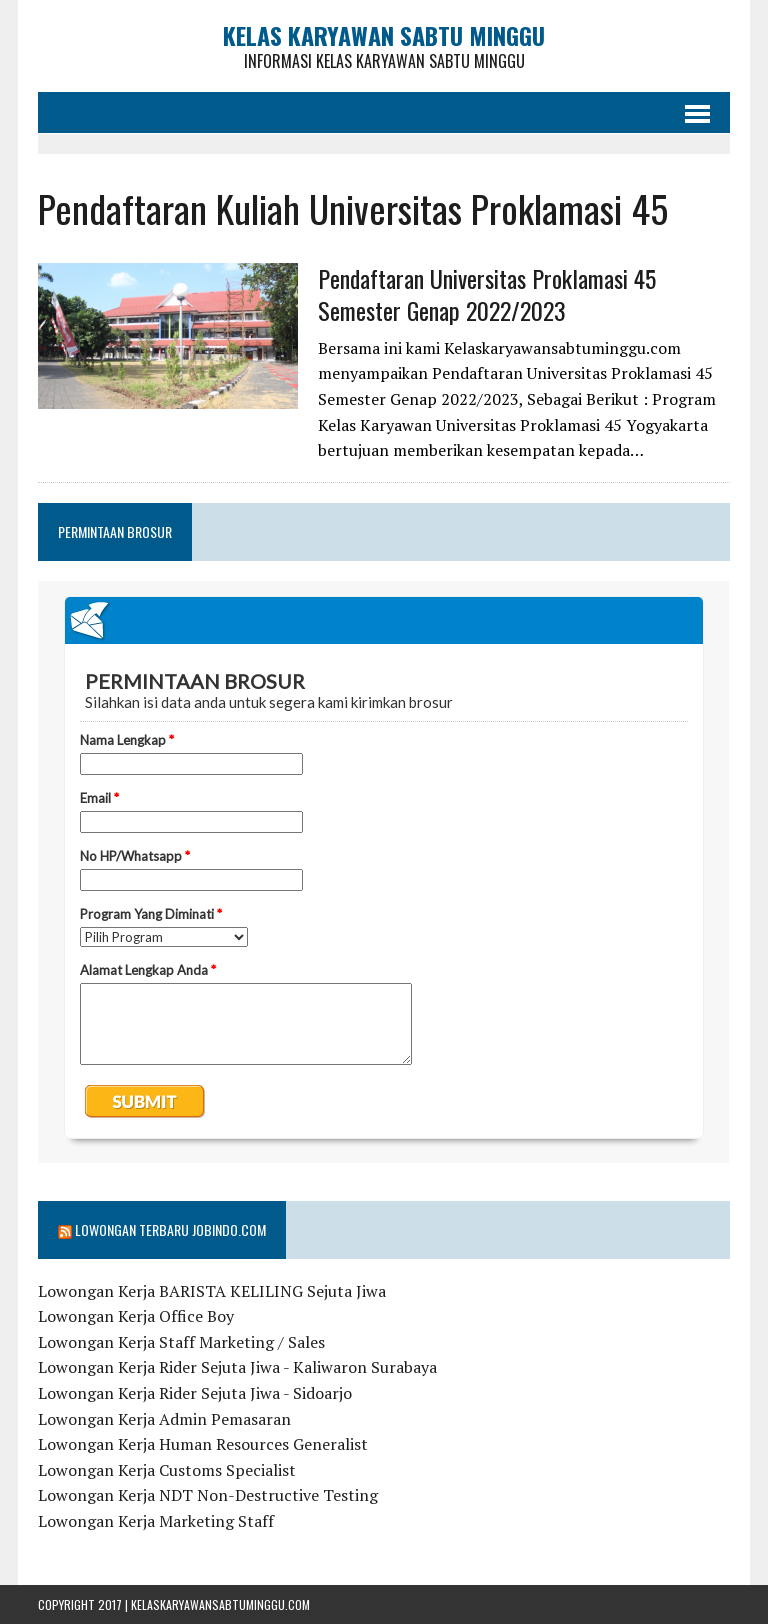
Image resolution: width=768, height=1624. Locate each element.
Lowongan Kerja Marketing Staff (156, 1521)
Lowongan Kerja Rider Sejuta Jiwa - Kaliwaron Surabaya (237, 1367)
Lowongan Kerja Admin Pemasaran (164, 1419)
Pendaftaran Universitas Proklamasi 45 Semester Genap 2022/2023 (487, 293)
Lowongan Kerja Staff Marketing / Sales (181, 1342)
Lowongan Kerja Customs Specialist (167, 1470)
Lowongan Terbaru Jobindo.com (170, 1229)
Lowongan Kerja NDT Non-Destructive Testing (208, 1495)
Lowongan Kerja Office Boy (136, 1316)
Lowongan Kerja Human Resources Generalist (203, 1444)
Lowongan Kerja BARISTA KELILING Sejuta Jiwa (212, 1291)
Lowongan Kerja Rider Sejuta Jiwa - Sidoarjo (195, 1393)
